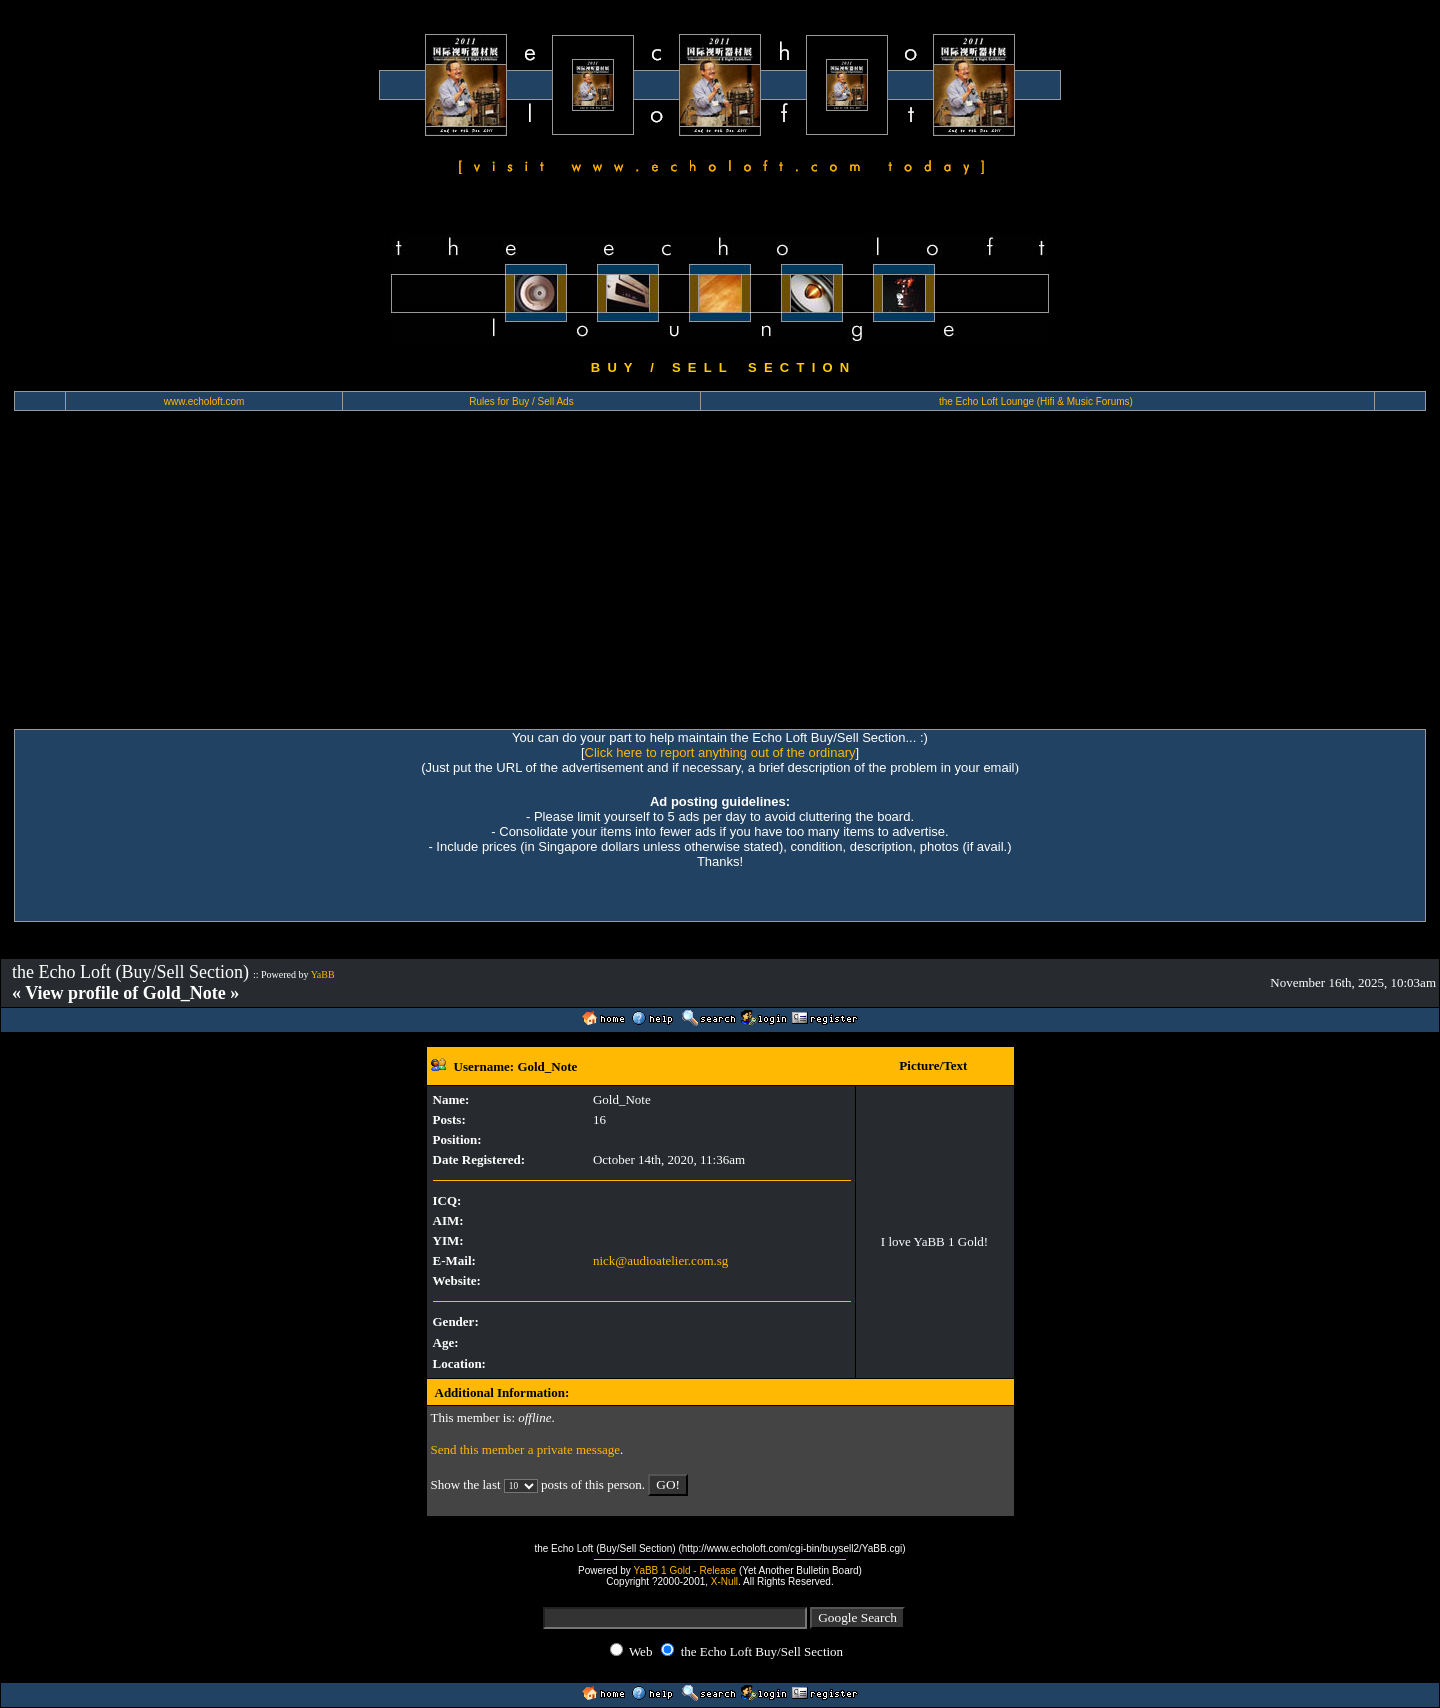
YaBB (323, 974)
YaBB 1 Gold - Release (684, 1570)
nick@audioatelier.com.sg (660, 1260)
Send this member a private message (526, 1449)
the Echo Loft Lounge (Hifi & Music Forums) (1036, 401)
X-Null (724, 1581)
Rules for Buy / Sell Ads (521, 401)
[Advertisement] (720, 579)
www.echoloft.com (204, 401)
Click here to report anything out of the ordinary (720, 752)
